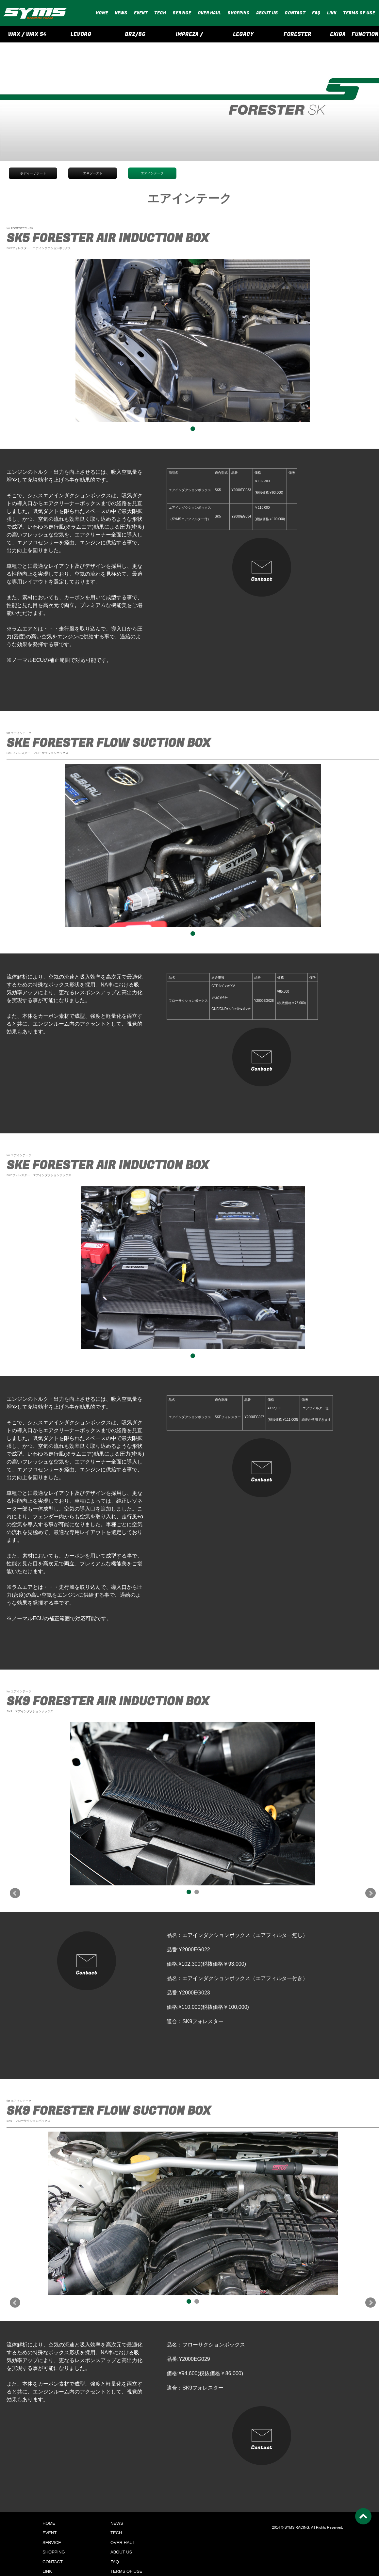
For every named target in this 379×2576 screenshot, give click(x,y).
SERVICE (182, 13)
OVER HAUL (209, 13)
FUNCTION (365, 34)
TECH (160, 13)
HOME (102, 13)
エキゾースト (93, 173)
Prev (15, 1893)
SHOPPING (238, 13)
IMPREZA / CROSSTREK (189, 36)
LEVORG (81, 34)
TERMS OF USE (359, 13)
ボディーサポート (33, 173)
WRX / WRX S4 (27, 34)
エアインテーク (152, 173)
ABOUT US (267, 13)
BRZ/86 (135, 34)
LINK (332, 13)
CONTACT (295, 13)
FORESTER (297, 34)
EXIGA (338, 34)
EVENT (141, 13)
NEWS (121, 13)
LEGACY (243, 34)
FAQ (316, 13)
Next (370, 1893)
